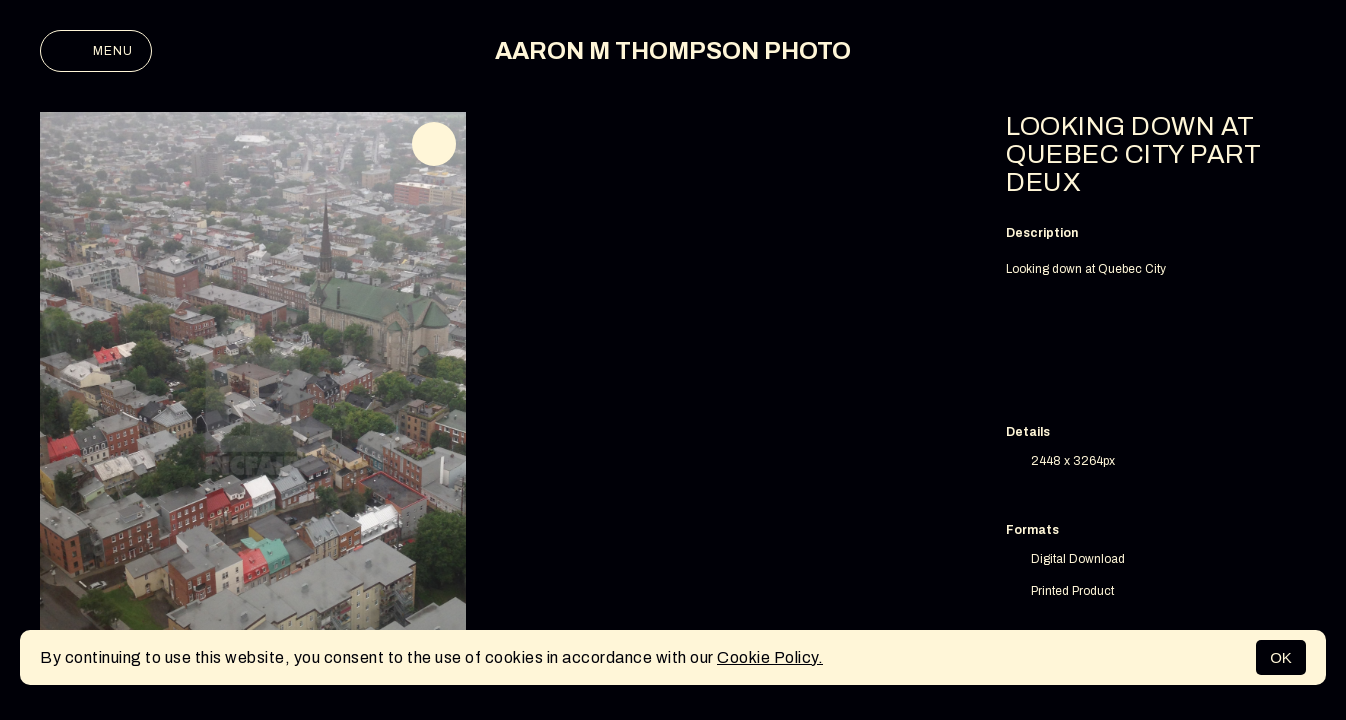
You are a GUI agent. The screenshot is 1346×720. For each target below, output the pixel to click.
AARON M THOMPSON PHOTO (673, 51)
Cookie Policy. (770, 657)
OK (1281, 657)
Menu (96, 51)
